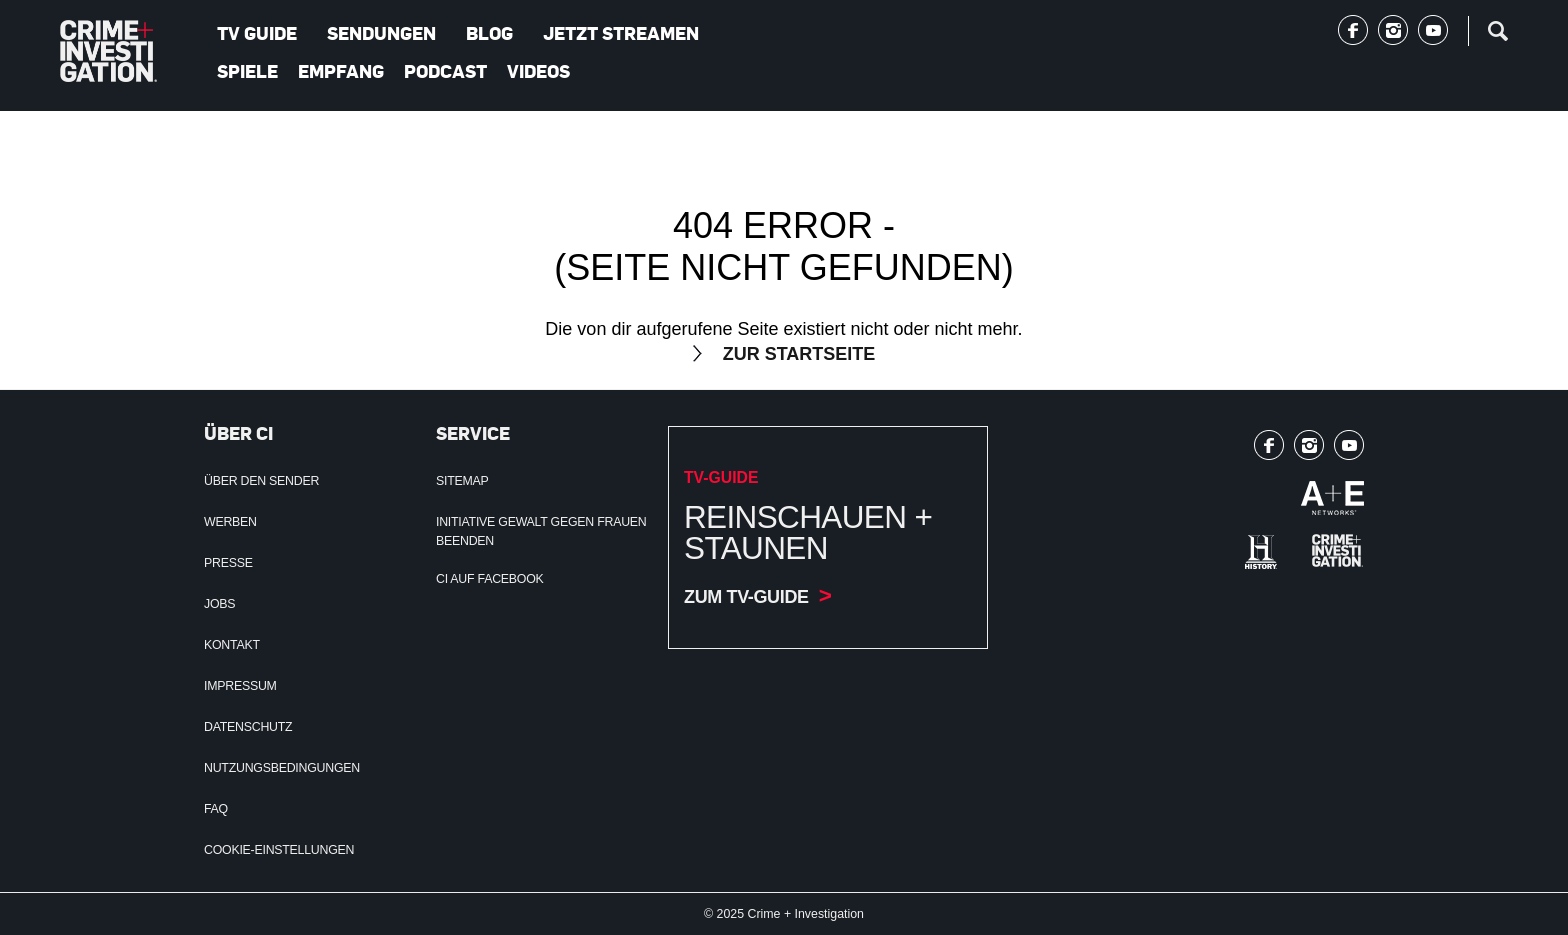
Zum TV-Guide (746, 597)
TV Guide (257, 33)
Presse (228, 563)
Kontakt (232, 645)
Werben (230, 522)
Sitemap (462, 481)
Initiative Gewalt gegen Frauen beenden (541, 531)
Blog (489, 33)
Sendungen (381, 33)
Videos (538, 71)
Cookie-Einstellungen (279, 850)
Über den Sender (261, 481)
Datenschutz (248, 727)
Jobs (219, 604)
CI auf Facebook (490, 579)
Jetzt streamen (621, 33)
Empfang (341, 71)
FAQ (216, 809)
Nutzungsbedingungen (282, 768)
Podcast (445, 71)
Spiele (247, 71)
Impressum (240, 686)
